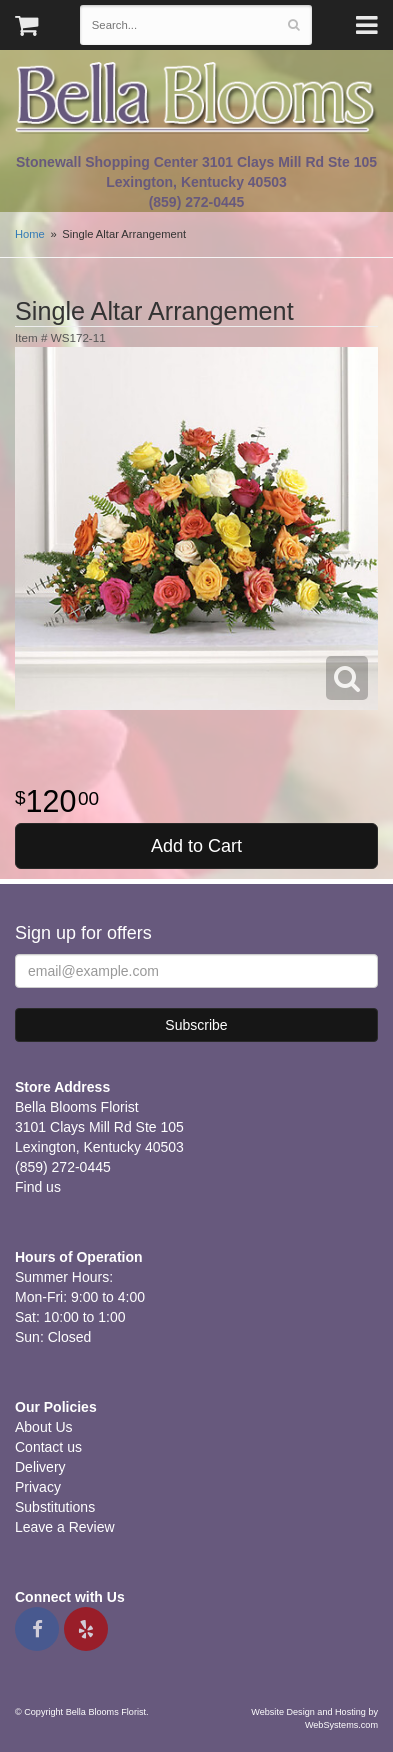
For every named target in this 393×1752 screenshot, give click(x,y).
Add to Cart (196, 846)
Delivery (40, 1467)
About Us (44, 1427)
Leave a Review (65, 1527)
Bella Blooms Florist (196, 98)
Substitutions (55, 1507)
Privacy (38, 1487)
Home (30, 234)
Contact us (48, 1447)
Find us (38, 1187)
